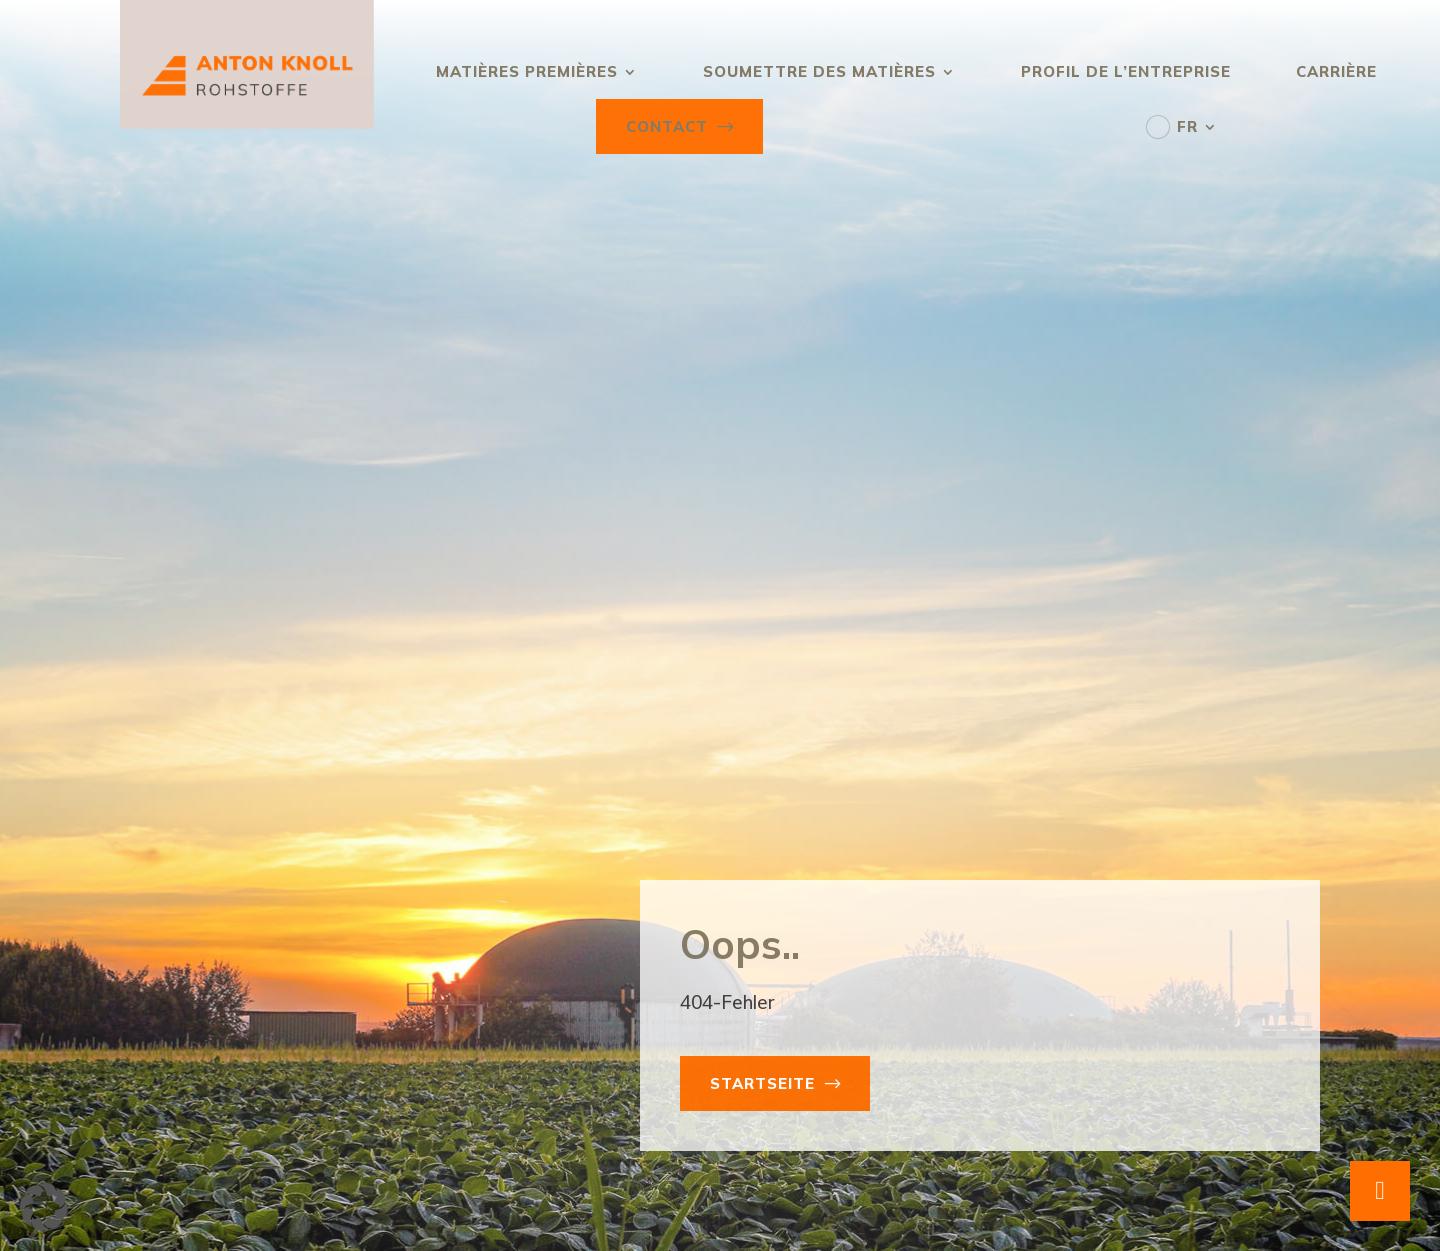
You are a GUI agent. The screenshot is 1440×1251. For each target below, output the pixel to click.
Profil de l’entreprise (1126, 71)
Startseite (762, 1083)
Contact (667, 126)
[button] (44, 1207)
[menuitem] (1182, 126)
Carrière (1336, 71)
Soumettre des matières (819, 71)
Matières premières (527, 71)
